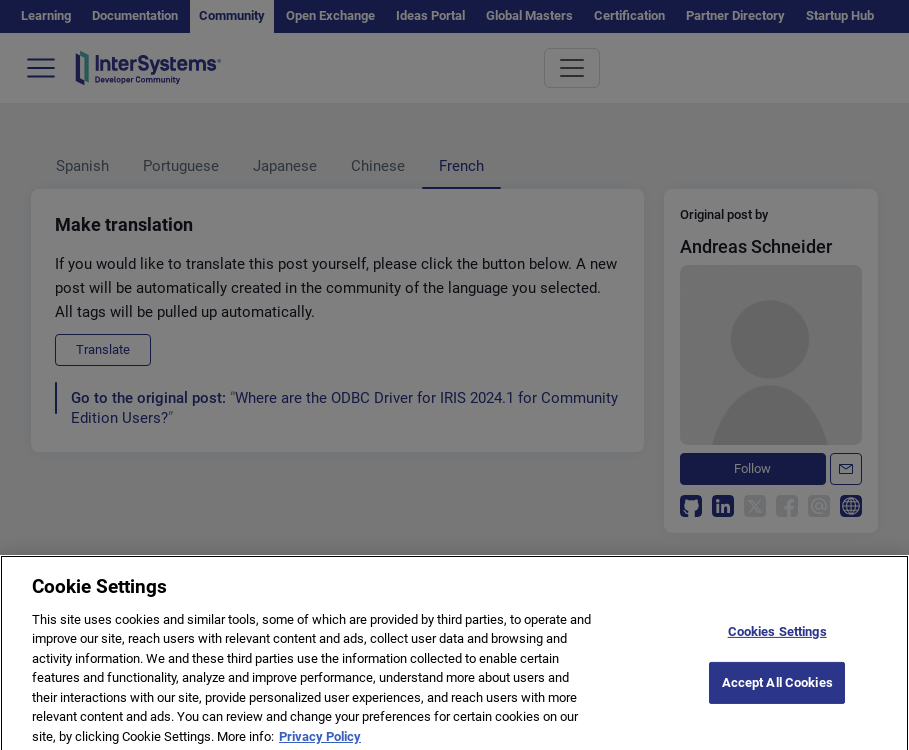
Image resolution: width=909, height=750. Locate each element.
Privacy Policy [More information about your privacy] (320, 741)
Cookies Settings (777, 637)
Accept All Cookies (777, 687)
